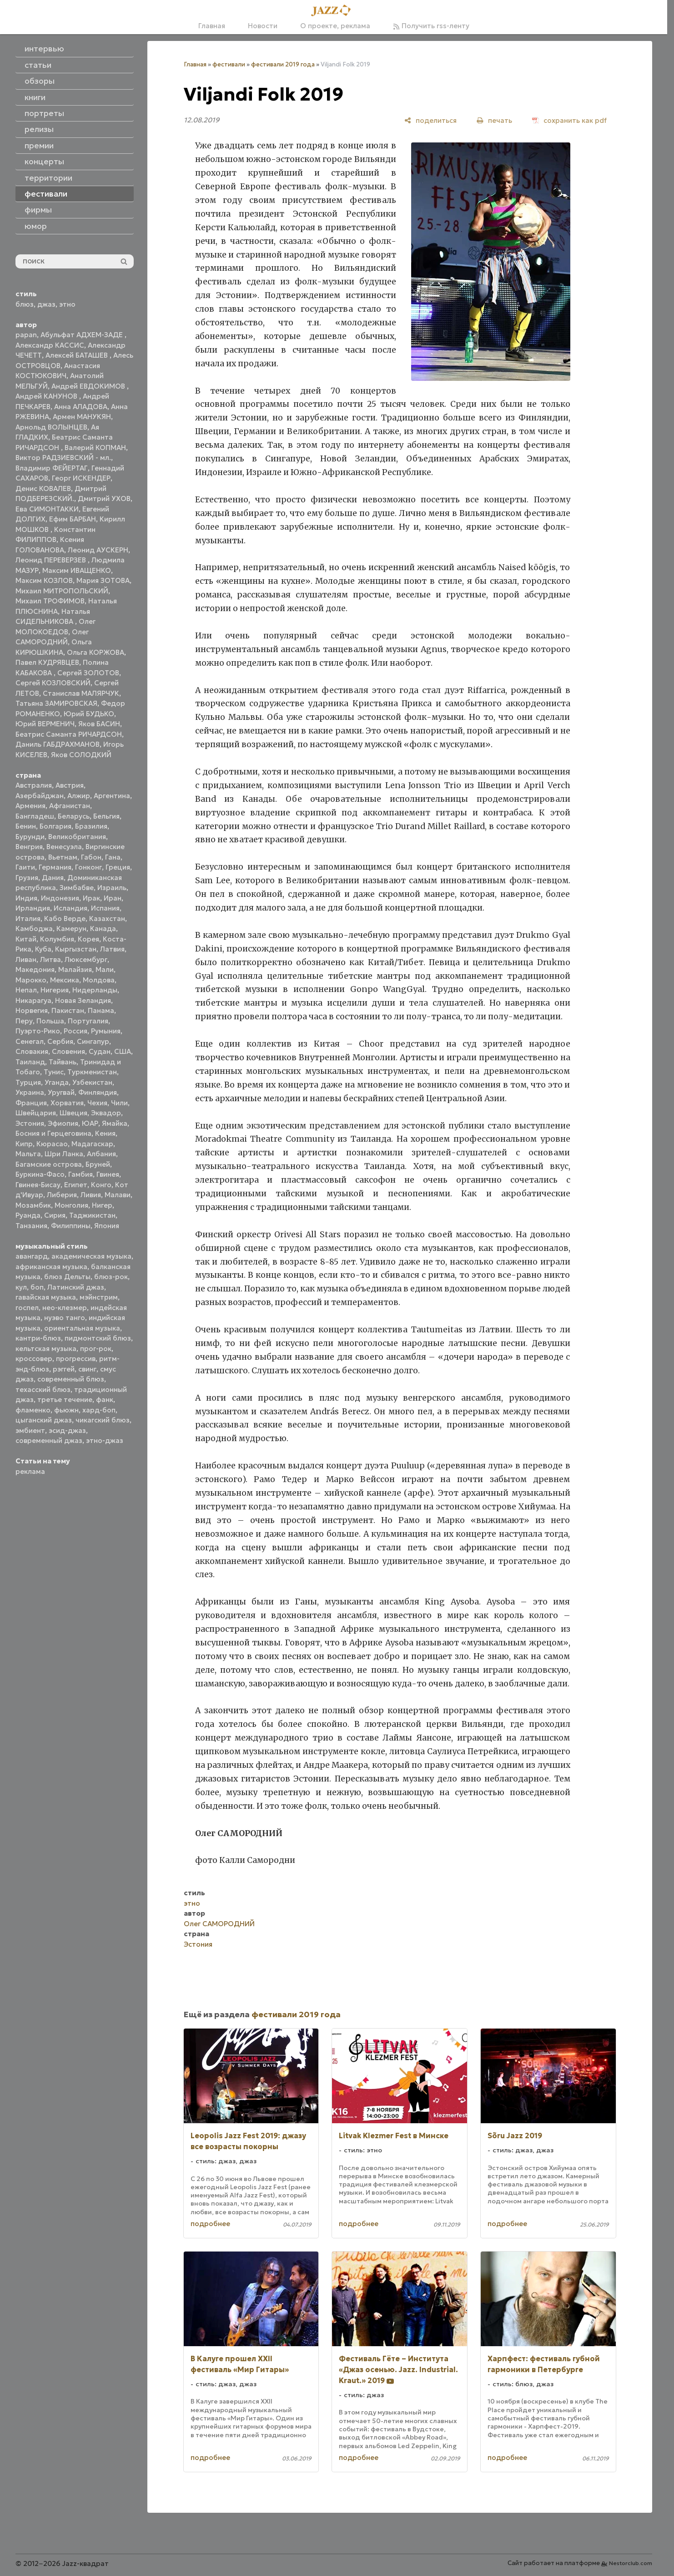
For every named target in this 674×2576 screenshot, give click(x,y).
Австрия (69, 785)
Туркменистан (92, 1072)
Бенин (25, 826)
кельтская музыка (45, 1348)
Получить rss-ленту (431, 25)
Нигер (102, 1205)
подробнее (210, 2223)
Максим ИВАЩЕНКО (76, 570)
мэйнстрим (99, 1297)
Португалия (88, 1021)
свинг (87, 1369)
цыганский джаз (43, 1420)
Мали (105, 969)
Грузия (26, 877)
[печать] (494, 120)
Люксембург (86, 959)
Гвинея (107, 1174)
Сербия (60, 1041)
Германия (55, 867)
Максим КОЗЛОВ (44, 580)
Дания (53, 877)
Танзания (31, 1225)
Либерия (62, 1194)
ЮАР (90, 1123)
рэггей (64, 1369)
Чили (119, 1102)
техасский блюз (42, 1389)
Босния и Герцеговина (53, 1133)
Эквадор (106, 1112)
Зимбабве (77, 887)
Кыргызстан (75, 949)
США (122, 1051)
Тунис (54, 1072)
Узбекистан (92, 1082)
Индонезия (60, 898)
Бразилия (91, 826)
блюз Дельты (67, 1276)
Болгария (55, 826)
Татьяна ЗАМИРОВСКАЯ (56, 703)
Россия (75, 1031)
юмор (36, 226)
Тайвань (62, 1062)
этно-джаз (104, 1440)
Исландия (70, 908)
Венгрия (29, 846)
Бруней (98, 1164)
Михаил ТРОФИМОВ (50, 601)
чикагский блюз (102, 1420)
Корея (88, 939)
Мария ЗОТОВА (103, 580)
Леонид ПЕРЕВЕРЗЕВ (51, 560)
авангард (31, 1256)
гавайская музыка (45, 1297)
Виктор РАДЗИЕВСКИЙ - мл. (63, 457)
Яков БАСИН (99, 723)
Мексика (64, 980)
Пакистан (67, 1010)
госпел (27, 1307)
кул (21, 1287)
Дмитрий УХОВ (104, 498)
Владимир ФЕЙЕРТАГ (51, 468)
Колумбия (57, 939)
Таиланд (30, 1062)
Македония (35, 969)
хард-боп (99, 1410)
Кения (105, 1133)
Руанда (27, 1215)
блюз (24, 304)
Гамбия (80, 1174)
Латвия (112, 949)
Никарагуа (33, 1000)
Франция (31, 1102)
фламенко (32, 1410)
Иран (112, 898)
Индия (26, 898)
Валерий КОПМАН (95, 447)
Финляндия (97, 1092)
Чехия (97, 1102)
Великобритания (77, 836)
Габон (91, 857)
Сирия (54, 1215)
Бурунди (30, 836)
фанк (104, 1399)
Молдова (99, 980)
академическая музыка (91, 1256)
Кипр (24, 1143)
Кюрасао (52, 1143)
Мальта (28, 1153)
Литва (50, 959)
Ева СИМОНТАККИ (47, 509)
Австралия (33, 785)
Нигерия (54, 990)
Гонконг (88, 867)
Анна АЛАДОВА (80, 406)
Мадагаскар (92, 1143)
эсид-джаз (67, 1430)
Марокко (30, 980)
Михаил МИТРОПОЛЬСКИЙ (61, 591)
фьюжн (66, 1410)
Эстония (29, 1123)
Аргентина (112, 795)
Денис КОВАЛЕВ (43, 488)
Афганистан (69, 805)
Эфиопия (63, 1123)
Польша (50, 1021)
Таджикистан (92, 1215)
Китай (25, 939)
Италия (27, 918)
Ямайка (114, 1123)
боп (37, 1287)
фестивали (228, 64)
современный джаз (48, 1440)
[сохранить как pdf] (569, 120)
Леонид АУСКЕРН (98, 550)
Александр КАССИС (49, 345)
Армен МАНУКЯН (82, 416)
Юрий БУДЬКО (89, 713)
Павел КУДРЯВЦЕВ (47, 662)
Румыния (106, 1031)
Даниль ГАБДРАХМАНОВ (57, 744)
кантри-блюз (38, 1338)
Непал (26, 990)
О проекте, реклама (335, 25)
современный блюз (70, 1379)
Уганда (57, 1082)
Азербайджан (39, 795)
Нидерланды (94, 990)
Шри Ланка (64, 1153)
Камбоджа (34, 928)
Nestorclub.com (630, 2563)
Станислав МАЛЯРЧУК (81, 693)
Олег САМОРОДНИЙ (219, 1923)
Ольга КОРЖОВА (95, 652)
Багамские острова (48, 1164)
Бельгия (106, 816)
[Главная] (334, 11)
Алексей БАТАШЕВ (77, 355)
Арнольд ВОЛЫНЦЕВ (51, 427)
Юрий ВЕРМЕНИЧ (45, 723)
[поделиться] (430, 120)
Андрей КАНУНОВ (47, 396)
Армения (30, 805)
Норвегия (31, 1010)
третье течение (64, 1399)
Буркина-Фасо (40, 1174)
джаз (46, 304)
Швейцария (35, 1112)
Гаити (25, 867)
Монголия (71, 1205)
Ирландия (32, 908)
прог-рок (95, 1348)
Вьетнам (62, 857)
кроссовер (33, 1358)
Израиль (111, 887)
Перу (24, 1021)
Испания (105, 908)
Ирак (91, 898)
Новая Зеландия (83, 1000)
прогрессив (76, 1358)
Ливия (90, 1194)
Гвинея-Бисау (37, 1184)
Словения (68, 1051)
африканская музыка (51, 1266)
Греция (118, 867)
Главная (211, 25)
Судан (100, 1051)
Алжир (78, 795)
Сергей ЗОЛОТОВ (88, 672)
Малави (118, 1194)
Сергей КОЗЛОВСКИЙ (53, 682)
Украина (29, 1092)
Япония (106, 1225)
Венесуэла (64, 846)
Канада (103, 928)
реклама (30, 1471)
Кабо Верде (65, 918)
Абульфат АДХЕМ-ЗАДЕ (82, 334)
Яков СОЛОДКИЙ (81, 754)
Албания (101, 1153)
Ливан (25, 959)
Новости (262, 25)
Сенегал (29, 1041)
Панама (101, 1010)
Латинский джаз (75, 1287)
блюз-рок (111, 1276)
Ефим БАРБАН (72, 519)
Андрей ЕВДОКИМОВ (89, 386)
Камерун (71, 928)
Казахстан (107, 918)
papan (26, 334)
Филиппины (71, 1225)
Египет (75, 1184)
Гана (113, 857)
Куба (43, 949)
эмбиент (30, 1430)
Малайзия (75, 969)
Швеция (73, 1112)
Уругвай (61, 1092)
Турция (28, 1082)
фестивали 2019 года (283, 64)
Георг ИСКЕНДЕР (81, 478)
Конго (101, 1184)
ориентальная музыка (82, 1328)
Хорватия (67, 1102)
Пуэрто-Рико (37, 1031)
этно (67, 304)
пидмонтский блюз (98, 1338)
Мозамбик (33, 1205)
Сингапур (93, 1041)
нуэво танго (64, 1317)
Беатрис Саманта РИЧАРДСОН (68, 734)
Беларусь (74, 816)
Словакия (31, 1051)
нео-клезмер (64, 1307)
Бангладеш (34, 816)
